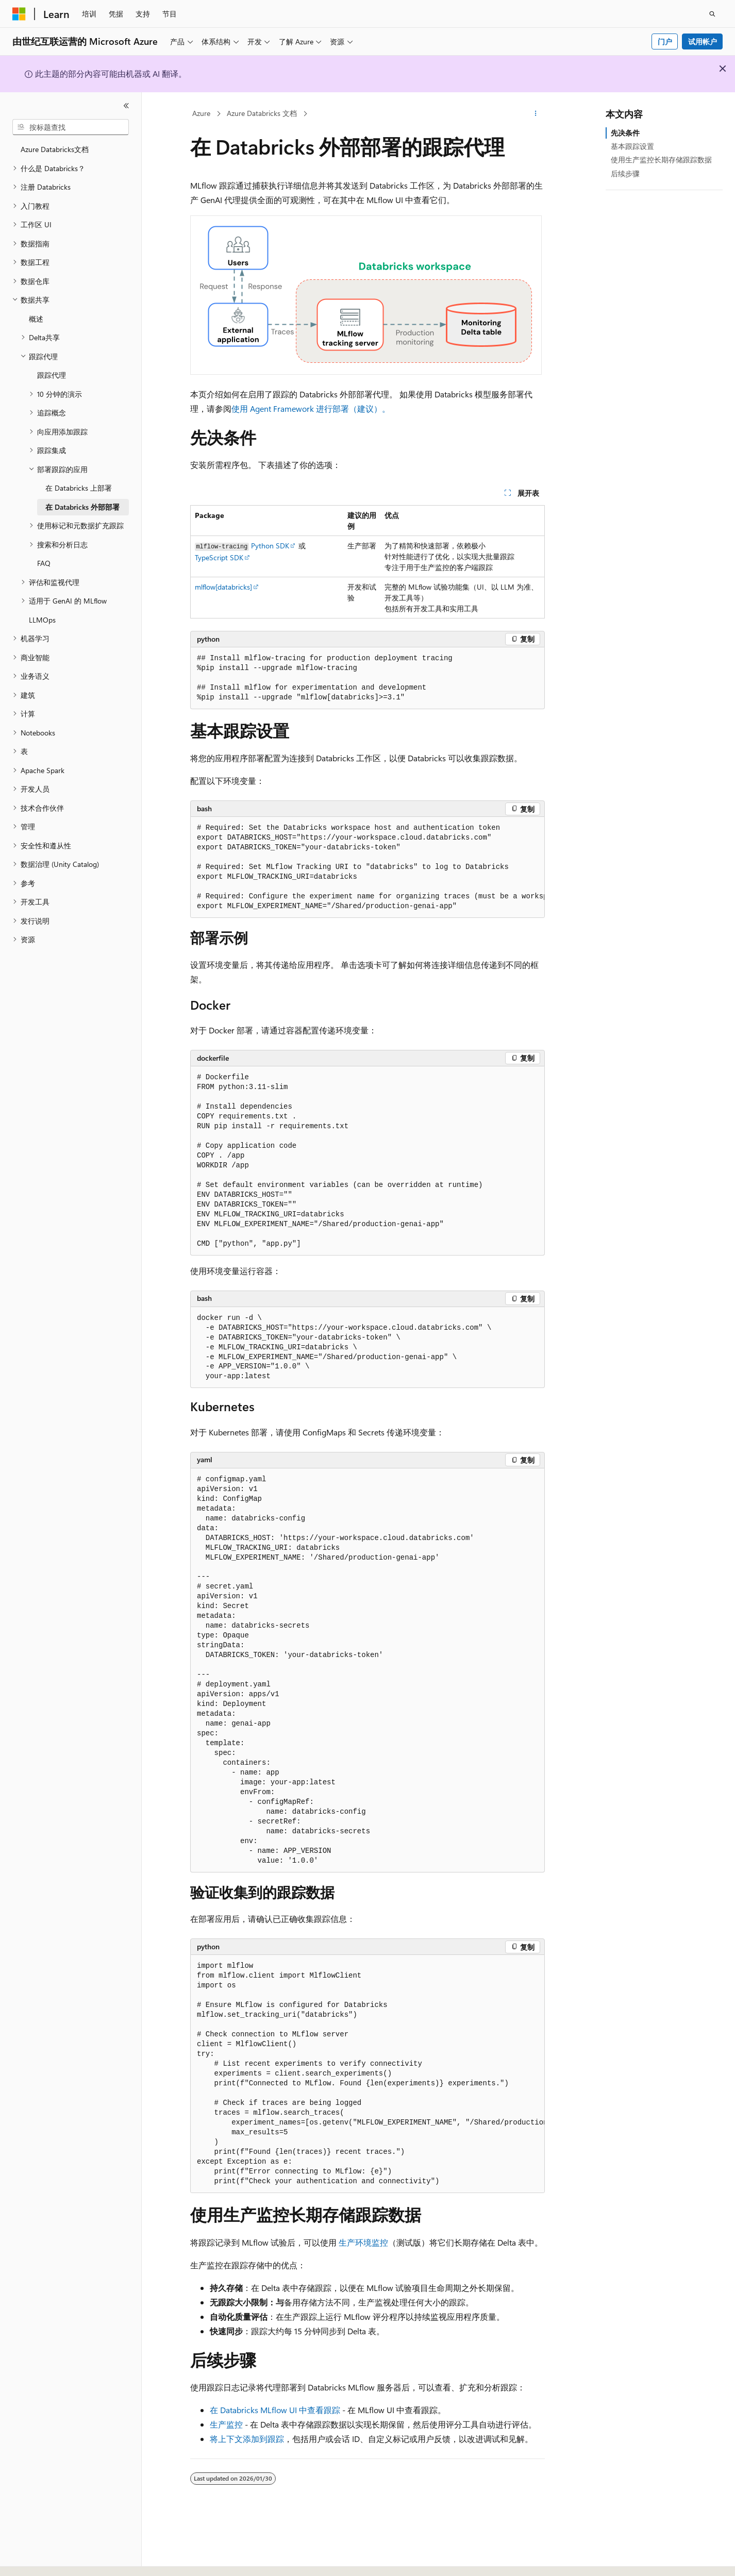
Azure (201, 113)
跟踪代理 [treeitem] (51, 375)
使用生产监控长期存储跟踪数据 (661, 159)
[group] (367, 867)
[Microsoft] (19, 14)
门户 (665, 41)
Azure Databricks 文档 (262, 113)
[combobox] (70, 127)
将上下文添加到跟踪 (247, 2438)
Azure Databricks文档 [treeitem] (55, 149)
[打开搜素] (712, 14)
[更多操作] (536, 114)
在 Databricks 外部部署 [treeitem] (82, 507)
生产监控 (226, 2424)
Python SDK (270, 545)
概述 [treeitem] (36, 319)
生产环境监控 (363, 2242)
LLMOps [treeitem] (42, 620)
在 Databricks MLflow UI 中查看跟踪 (275, 2409)
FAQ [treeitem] (44, 563)
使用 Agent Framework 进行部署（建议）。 (310, 408)
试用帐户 (702, 41)
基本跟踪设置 (632, 146)
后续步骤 (625, 173)
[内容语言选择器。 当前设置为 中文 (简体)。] (40, 2559)
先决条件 (625, 133)
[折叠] (126, 105)
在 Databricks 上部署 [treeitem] (78, 488)
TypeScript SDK (219, 557)
